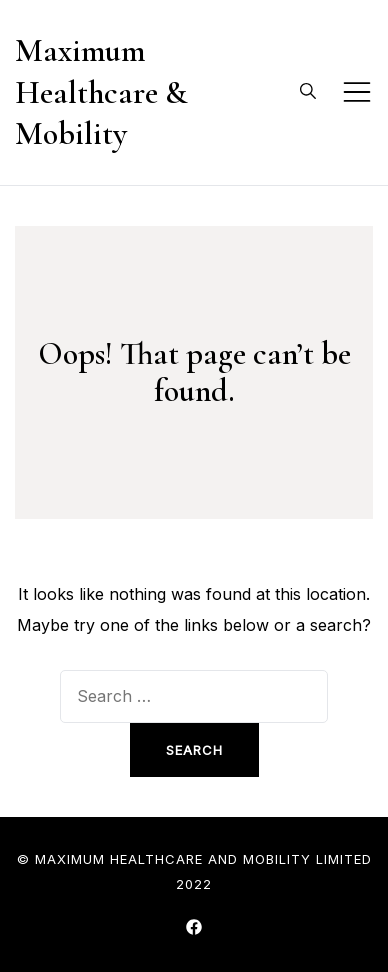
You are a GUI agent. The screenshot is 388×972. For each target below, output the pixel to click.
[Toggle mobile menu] (357, 92)
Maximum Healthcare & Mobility (101, 92)
